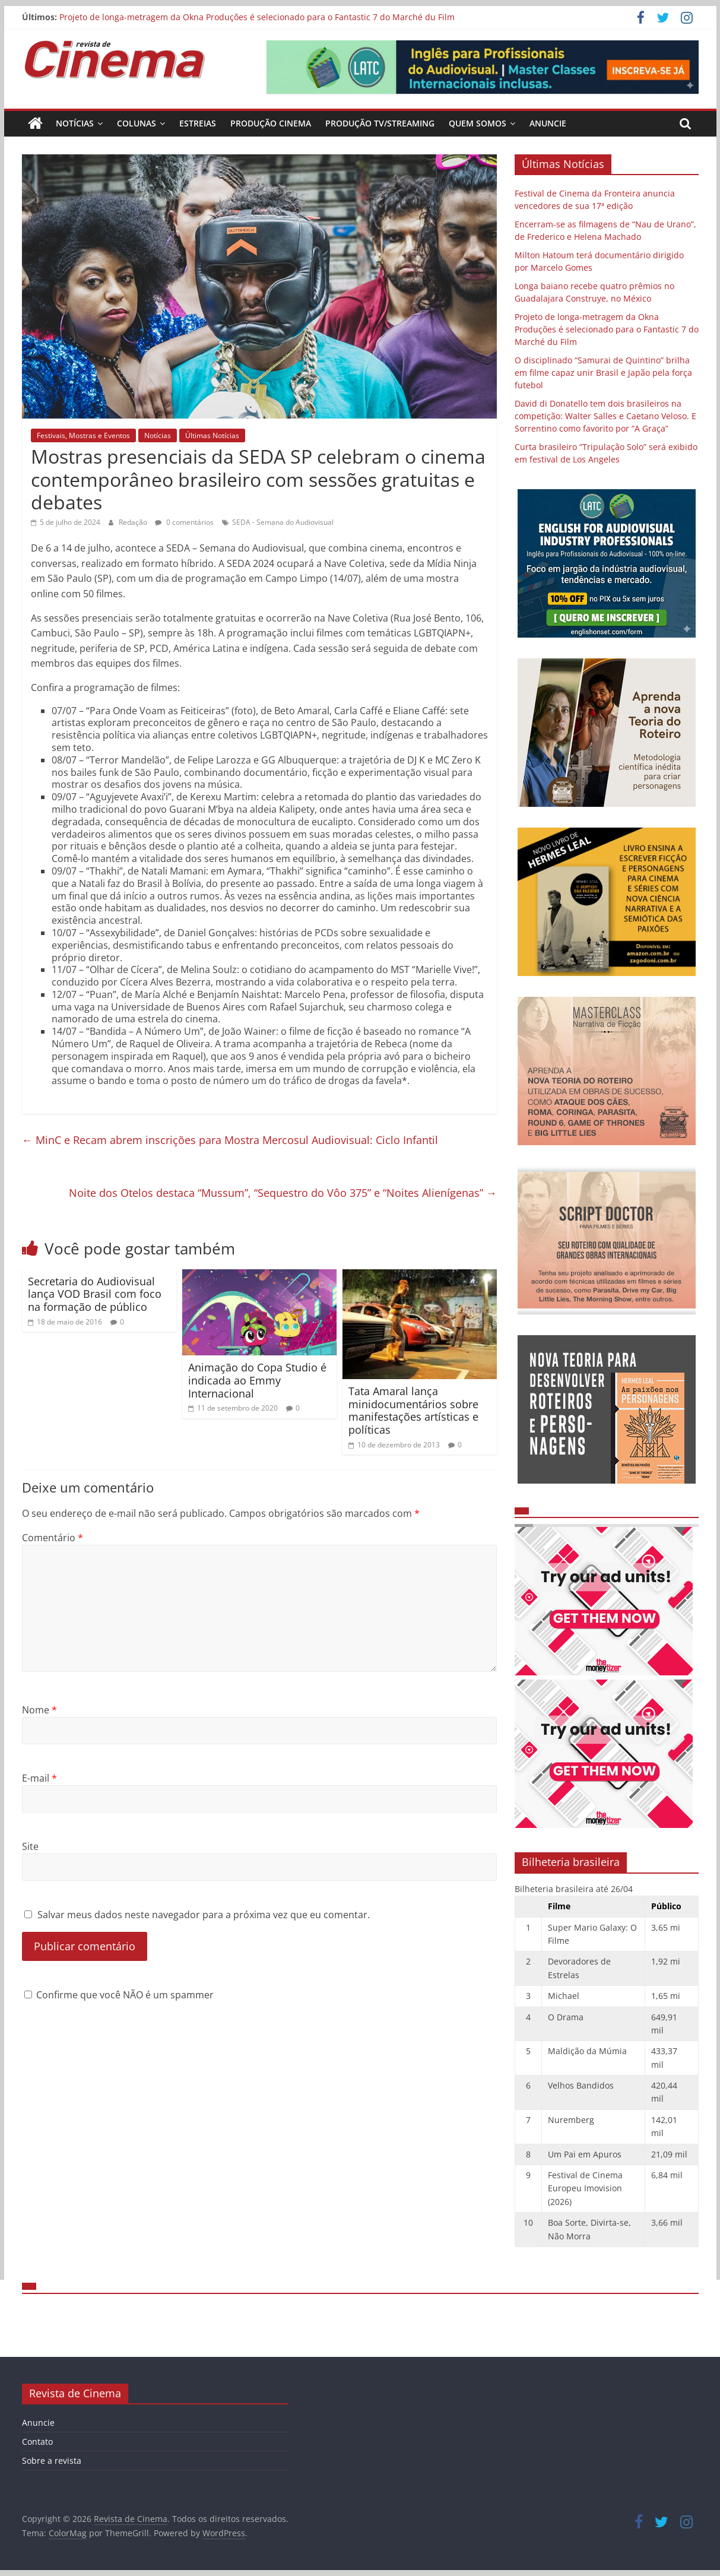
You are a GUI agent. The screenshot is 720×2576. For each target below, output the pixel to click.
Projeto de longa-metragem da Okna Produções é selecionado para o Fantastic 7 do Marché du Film (257, 17)
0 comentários (184, 522)
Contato (37, 2441)
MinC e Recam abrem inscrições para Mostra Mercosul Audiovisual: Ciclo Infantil (230, 1140)
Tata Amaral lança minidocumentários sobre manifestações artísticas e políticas (413, 1410)
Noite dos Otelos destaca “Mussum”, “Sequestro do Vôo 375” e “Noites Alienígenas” (283, 1193)
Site (30, 1846)
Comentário (52, 1537)
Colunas (136, 123)
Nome (39, 1709)
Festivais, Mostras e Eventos (83, 435)
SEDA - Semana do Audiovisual (283, 522)
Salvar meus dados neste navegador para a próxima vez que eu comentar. (203, 1914)
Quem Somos (477, 123)
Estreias (197, 123)
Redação (134, 522)
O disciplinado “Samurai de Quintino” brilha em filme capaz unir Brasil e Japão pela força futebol (603, 372)
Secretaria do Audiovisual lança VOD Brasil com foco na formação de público (94, 1294)
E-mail (39, 1778)
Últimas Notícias (212, 435)
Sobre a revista (51, 2460)
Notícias (75, 123)
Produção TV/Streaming (379, 123)
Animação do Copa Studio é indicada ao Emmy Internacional (257, 1380)
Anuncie (547, 123)
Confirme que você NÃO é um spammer (119, 1994)
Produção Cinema (270, 123)
